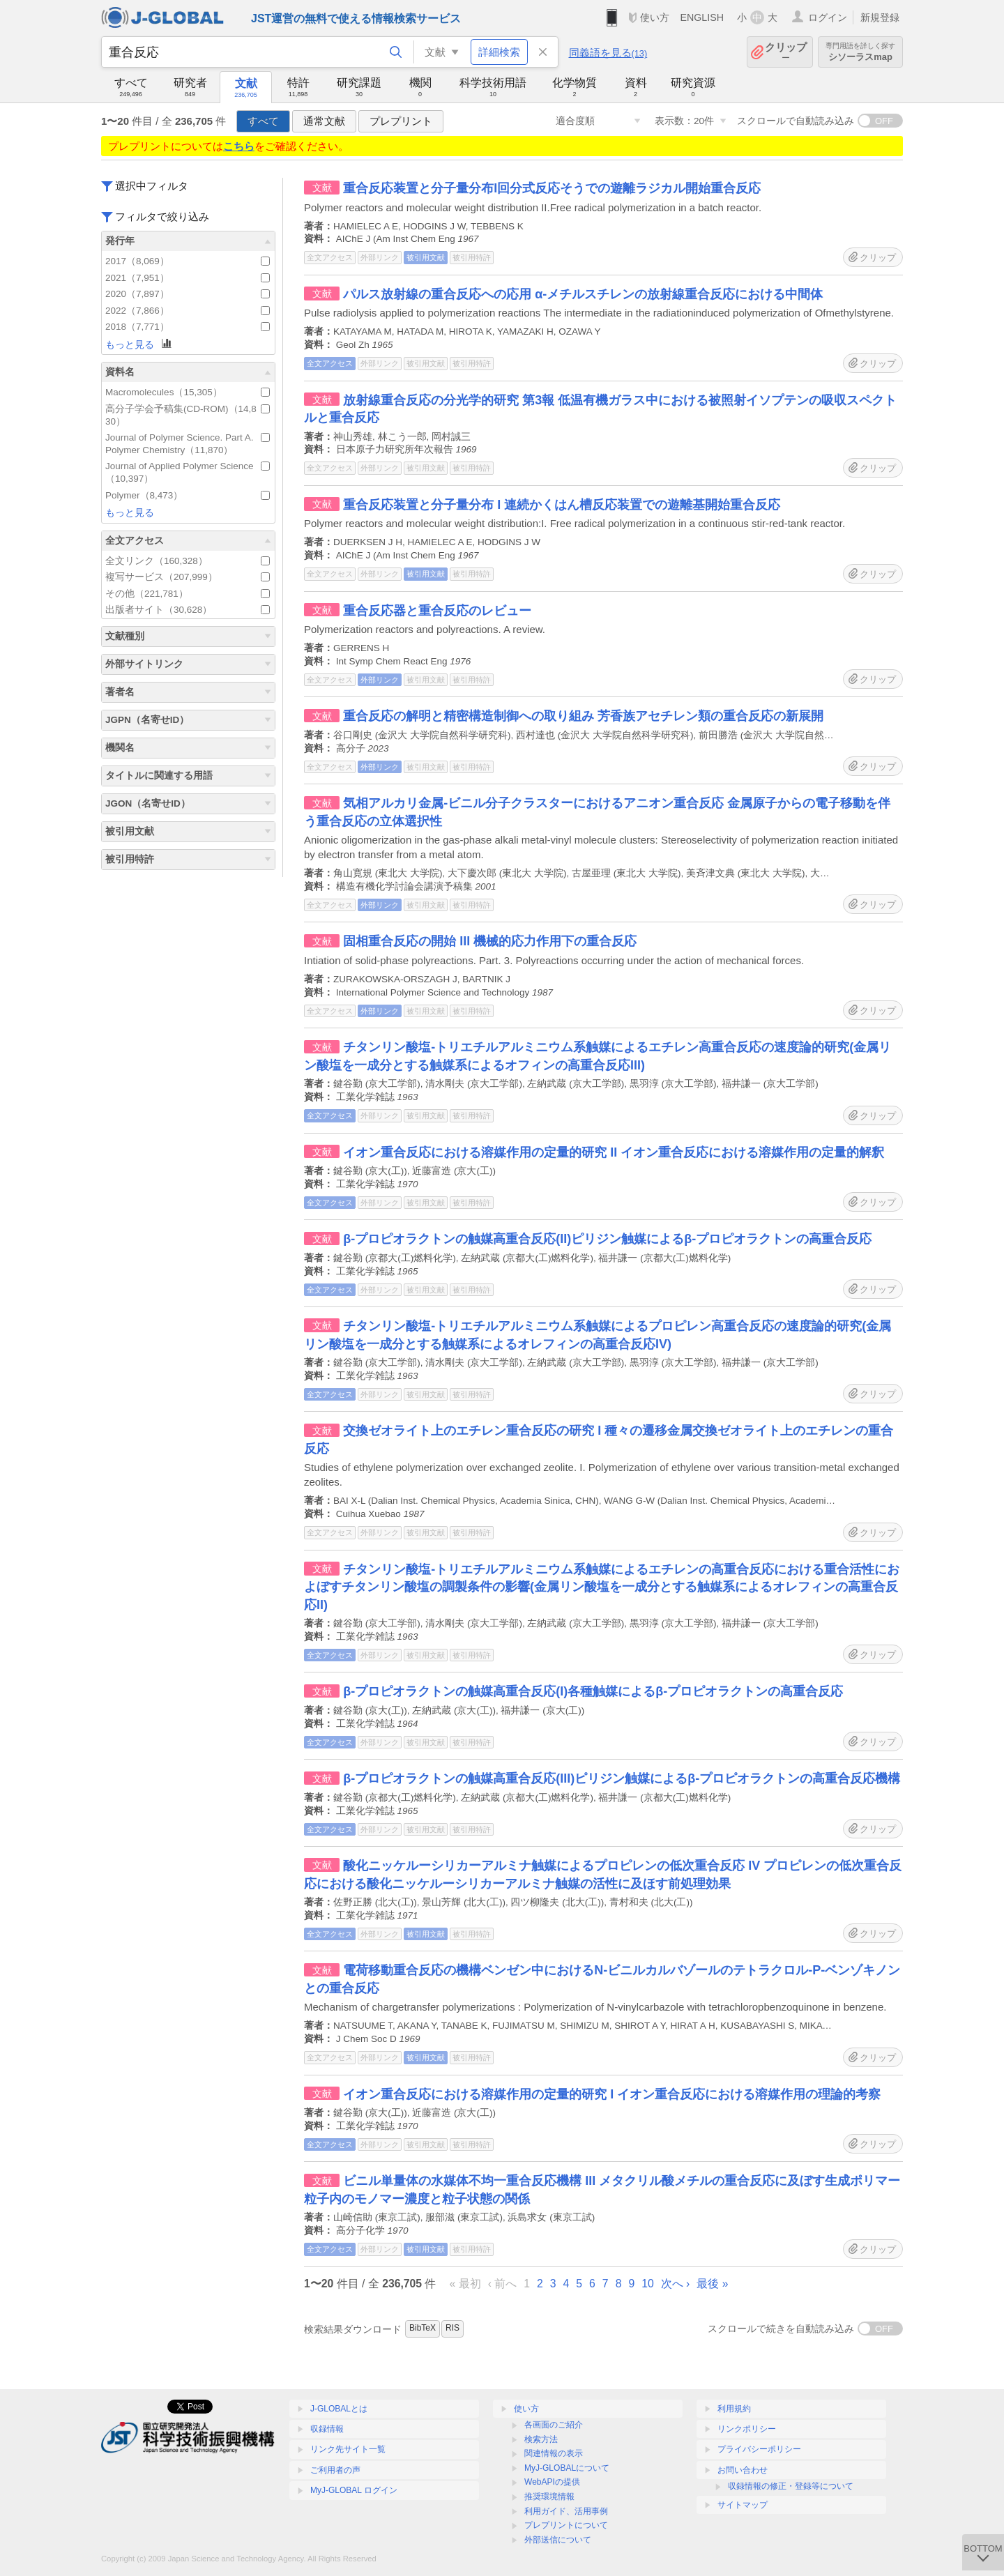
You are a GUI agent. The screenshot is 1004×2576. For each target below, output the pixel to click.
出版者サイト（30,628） (187, 609)
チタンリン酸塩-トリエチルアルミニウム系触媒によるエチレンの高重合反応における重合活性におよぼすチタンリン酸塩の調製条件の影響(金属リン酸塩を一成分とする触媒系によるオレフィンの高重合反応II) (601, 1587)
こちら (238, 146)
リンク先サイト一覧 (348, 2449)
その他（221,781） (187, 593)
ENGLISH (702, 17)
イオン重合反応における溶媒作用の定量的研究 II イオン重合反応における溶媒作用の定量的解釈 (613, 1152)
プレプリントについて (566, 2525)
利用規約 (734, 2409)
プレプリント (401, 121)
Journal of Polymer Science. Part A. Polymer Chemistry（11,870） (187, 443)
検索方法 (541, 2439)
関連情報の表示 (553, 2453)
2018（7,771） (187, 326)
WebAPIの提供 (552, 2482)
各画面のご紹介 (553, 2425)
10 (647, 2283)
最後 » (712, 2283)
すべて (263, 121)
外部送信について (557, 2540)
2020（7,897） (187, 294)
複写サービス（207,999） (187, 577)
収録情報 (327, 2429)
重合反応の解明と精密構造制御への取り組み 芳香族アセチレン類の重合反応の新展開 (583, 716)
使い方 (654, 17)
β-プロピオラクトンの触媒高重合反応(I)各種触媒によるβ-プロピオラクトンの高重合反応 (593, 1691)
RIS (452, 2328)
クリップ (786, 52)
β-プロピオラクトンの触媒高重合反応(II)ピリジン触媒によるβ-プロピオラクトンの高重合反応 (607, 1239)
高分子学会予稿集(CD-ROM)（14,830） (187, 415)
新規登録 (879, 17)
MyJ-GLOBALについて (566, 2468)
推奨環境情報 (549, 2496)
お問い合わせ (742, 2470)
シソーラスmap (860, 52)
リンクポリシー (746, 2429)
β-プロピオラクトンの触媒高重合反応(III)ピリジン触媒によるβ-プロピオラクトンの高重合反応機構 (621, 1778)
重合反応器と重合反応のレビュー (437, 611)
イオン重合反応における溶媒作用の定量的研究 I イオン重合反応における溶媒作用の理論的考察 (612, 2094)
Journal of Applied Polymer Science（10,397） (187, 472)
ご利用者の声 (335, 2470)
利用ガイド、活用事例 (566, 2511)
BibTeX (422, 2328)
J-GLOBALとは (338, 2409)
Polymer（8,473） (187, 495)
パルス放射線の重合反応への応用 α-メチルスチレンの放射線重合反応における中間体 (583, 294)
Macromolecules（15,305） (187, 392)
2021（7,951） (187, 278)
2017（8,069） (187, 261)
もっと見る (139, 344)
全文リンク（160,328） (187, 561)
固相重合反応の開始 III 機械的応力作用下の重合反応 (490, 941)
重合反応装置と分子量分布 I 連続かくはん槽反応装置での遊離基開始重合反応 (561, 505)
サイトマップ (742, 2505)
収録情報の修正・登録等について (790, 2486)
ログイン (827, 17)
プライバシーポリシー (759, 2449)
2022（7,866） (187, 310)
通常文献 (324, 121)
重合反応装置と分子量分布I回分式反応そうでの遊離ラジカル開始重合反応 (552, 188)
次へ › (675, 2283)
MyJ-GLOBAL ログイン (353, 2490)
